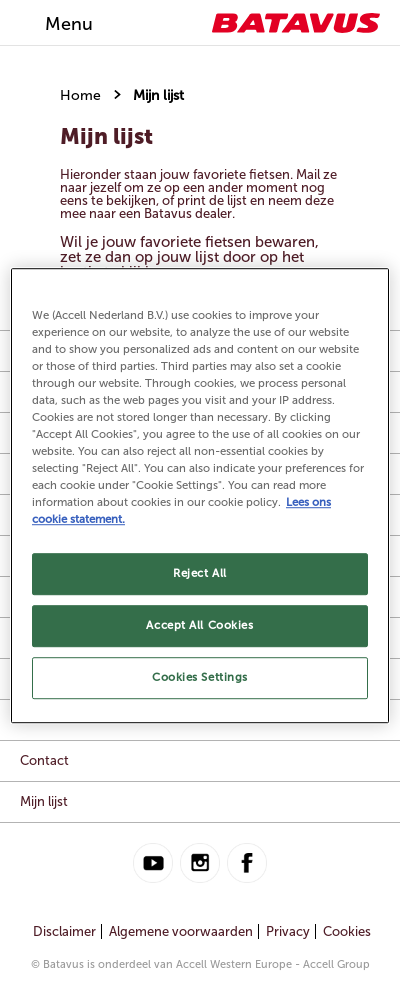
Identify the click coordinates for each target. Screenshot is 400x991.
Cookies (347, 931)
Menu (69, 24)
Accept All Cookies (199, 625)
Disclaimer (64, 931)
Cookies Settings (200, 677)
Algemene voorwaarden (181, 931)
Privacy (288, 931)
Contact (44, 760)
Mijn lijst (158, 95)
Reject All (200, 574)
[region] (200, 496)
